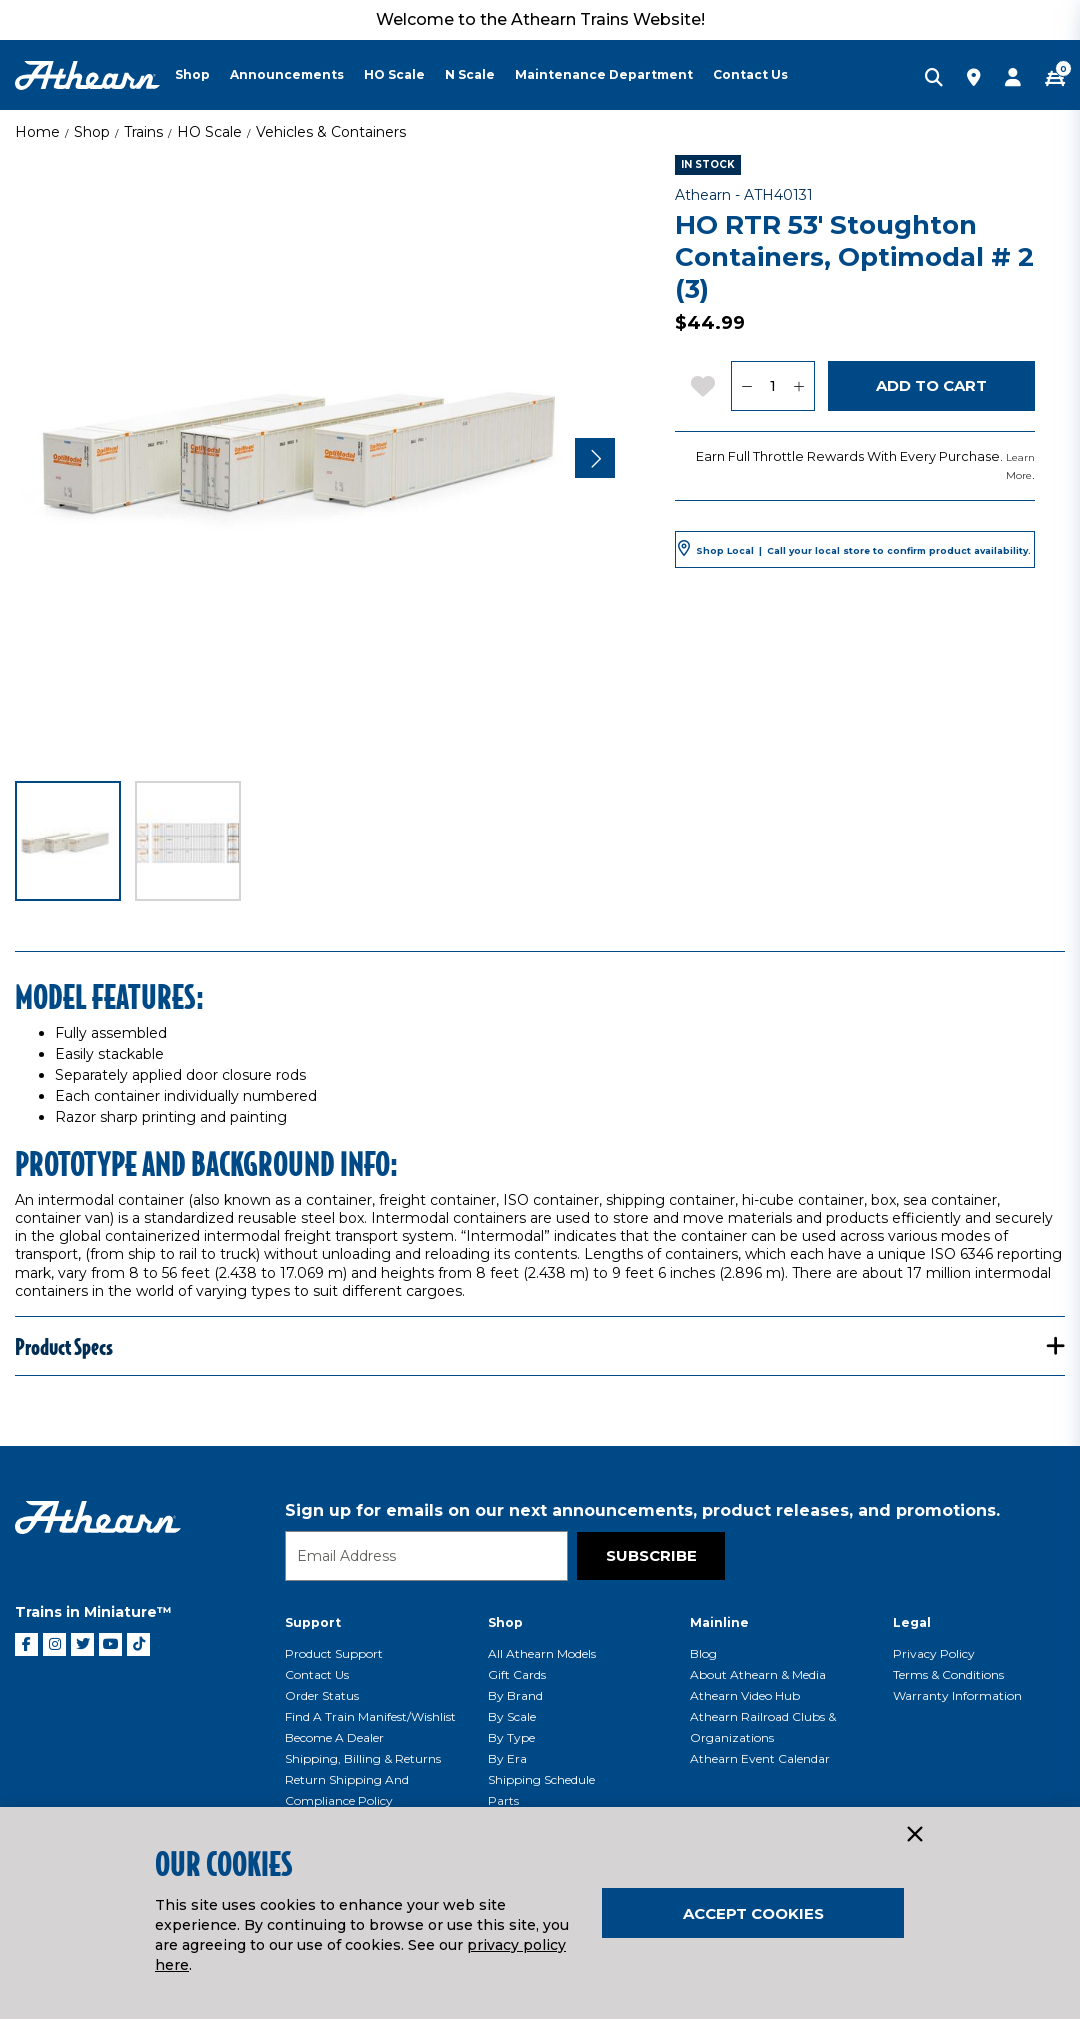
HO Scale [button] (394, 74)
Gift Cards (517, 1674)
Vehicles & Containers (331, 132)
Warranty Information (957, 1695)
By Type (511, 1737)
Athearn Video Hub (745, 1695)
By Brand (515, 1695)
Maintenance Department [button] (604, 74)
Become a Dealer (334, 1737)
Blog (703, 1653)
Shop (92, 132)
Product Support (334, 1653)
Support (313, 1622)
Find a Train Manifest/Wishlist (370, 1716)
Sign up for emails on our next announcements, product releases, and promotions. (642, 1510)
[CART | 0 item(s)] (1055, 79)
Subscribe (651, 1555)
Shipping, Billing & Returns (363, 1758)
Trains (143, 132)
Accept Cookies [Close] (753, 1913)
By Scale (512, 1716)
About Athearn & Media (758, 1674)
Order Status (322, 1695)
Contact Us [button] (750, 74)
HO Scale (209, 132)
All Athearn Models (542, 1653)
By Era (507, 1758)
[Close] (914, 1835)
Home (37, 132)
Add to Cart (931, 385)
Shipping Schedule (541, 1779)
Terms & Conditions (948, 1674)
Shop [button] (192, 74)
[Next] (595, 458)
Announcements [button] (287, 74)
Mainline (719, 1622)
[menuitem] (202, 75)
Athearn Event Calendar (760, 1758)
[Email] (426, 1556)
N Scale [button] (470, 74)
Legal (912, 1622)
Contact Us (317, 1674)
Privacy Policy (934, 1653)
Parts (503, 1800)
